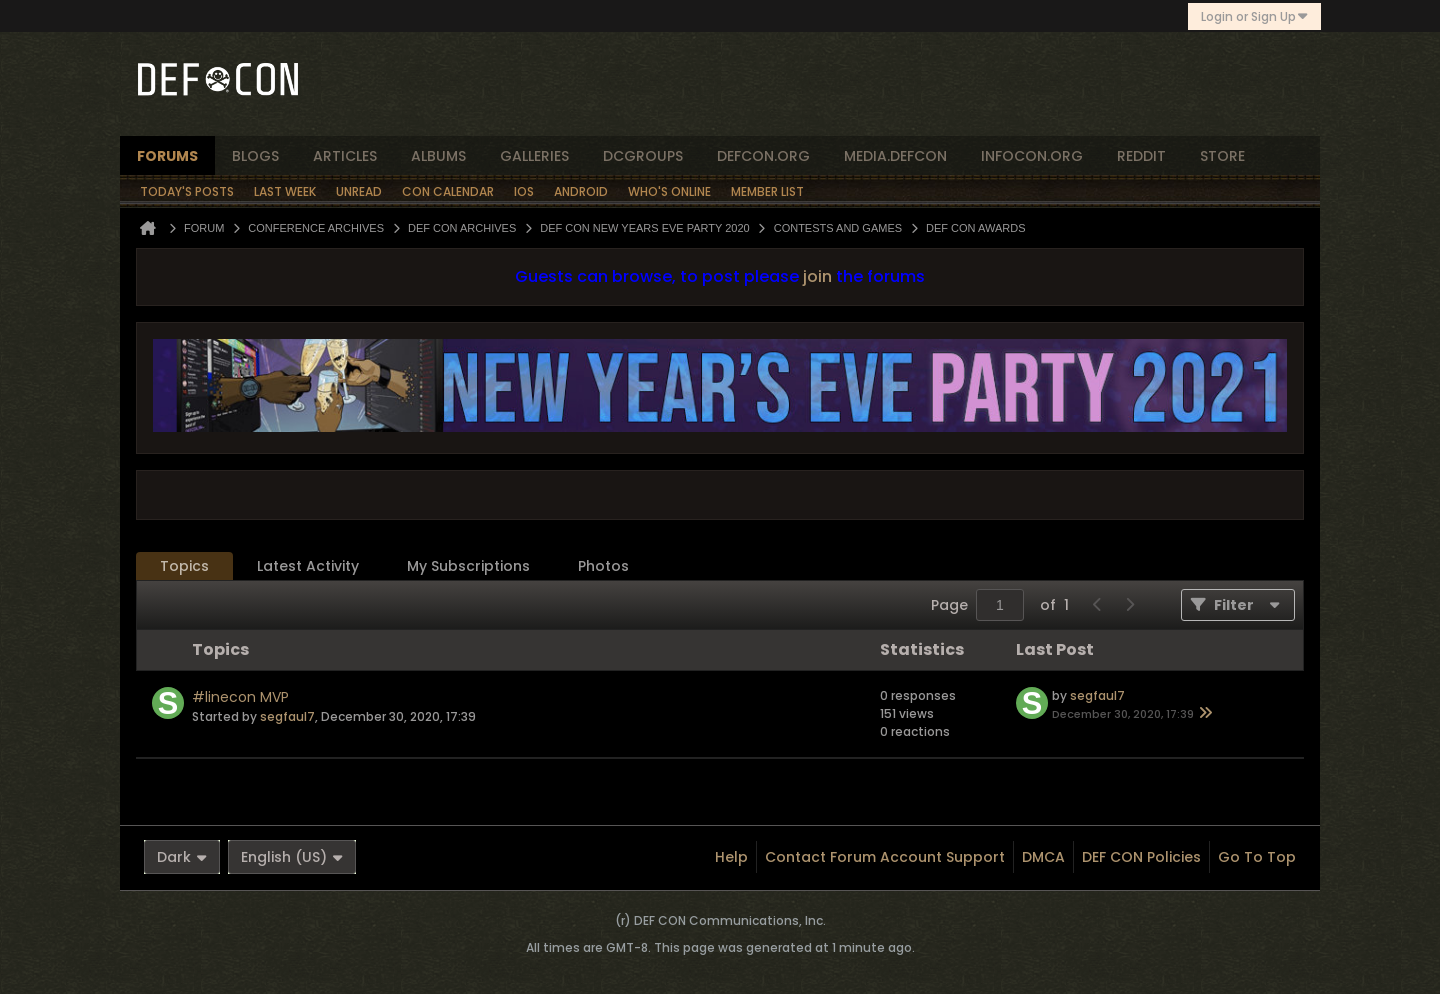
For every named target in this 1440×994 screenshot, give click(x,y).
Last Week (285, 191)
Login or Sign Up (1254, 16)
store (1222, 156)
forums (167, 156)
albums (438, 156)
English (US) (292, 857)
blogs (255, 156)
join (817, 276)
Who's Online (669, 191)
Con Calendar (448, 191)
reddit (1141, 156)
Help (731, 857)
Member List (767, 191)
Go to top (1257, 857)
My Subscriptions (468, 566)
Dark (182, 857)
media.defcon (895, 156)
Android (581, 191)
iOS (524, 191)
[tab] (184, 566)
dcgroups (643, 156)
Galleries (534, 156)
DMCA (1043, 857)
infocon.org (1032, 156)
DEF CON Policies (1141, 857)
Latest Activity (308, 566)
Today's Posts (187, 191)
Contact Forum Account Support (885, 857)
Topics (184, 566)
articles (345, 156)
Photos (603, 566)
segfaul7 (287, 716)
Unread (359, 191)
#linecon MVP (240, 697)
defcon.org (763, 156)
